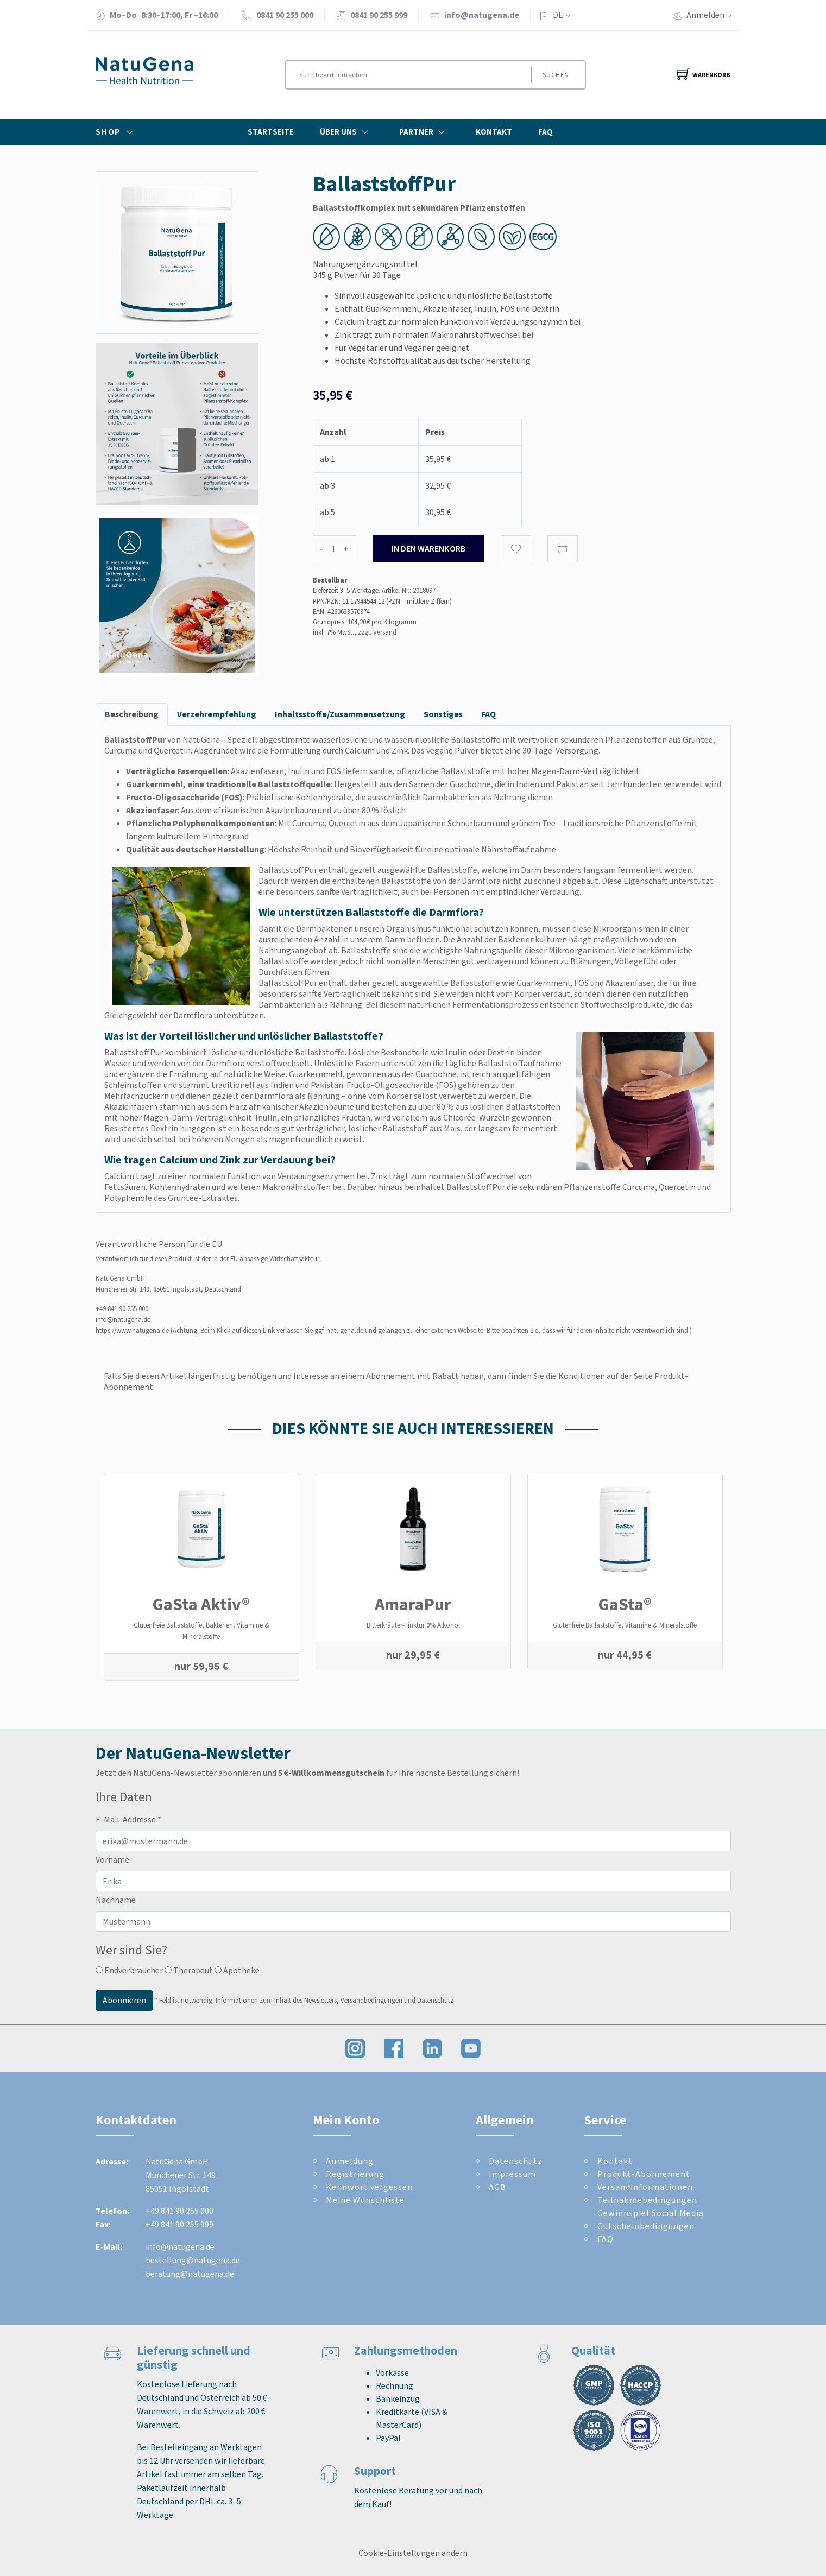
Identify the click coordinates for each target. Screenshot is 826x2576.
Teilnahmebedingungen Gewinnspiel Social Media (650, 2206)
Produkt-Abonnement (643, 2174)
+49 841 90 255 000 (122, 1308)
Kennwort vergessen (369, 2187)
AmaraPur (413, 1604)
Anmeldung (350, 2161)
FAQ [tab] (488, 714)
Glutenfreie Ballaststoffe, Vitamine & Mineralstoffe (625, 1625)
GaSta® (625, 1604)
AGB (497, 2187)
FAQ (545, 131)
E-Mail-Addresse (128, 1819)
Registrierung (355, 2174)
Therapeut (189, 1970)
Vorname (112, 1859)
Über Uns (346, 132)
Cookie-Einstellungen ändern (413, 2553)
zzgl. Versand (377, 632)
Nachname (116, 1900)
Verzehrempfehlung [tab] (216, 714)
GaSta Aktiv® (201, 1604)
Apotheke (237, 1970)
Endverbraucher (129, 1970)
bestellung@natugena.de (193, 2260)
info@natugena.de (481, 15)
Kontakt (494, 131)
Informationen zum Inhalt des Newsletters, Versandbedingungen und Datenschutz (334, 2000)
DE (558, 15)
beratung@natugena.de (190, 2274)
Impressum (512, 2174)
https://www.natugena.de (132, 1330)
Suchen (555, 75)
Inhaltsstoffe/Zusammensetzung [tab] (340, 714)
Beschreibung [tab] (132, 714)
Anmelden (712, 15)
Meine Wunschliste (365, 2200)
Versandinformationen (645, 2187)
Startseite (271, 131)
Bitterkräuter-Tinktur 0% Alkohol (413, 1625)
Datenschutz (516, 2161)
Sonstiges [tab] (443, 714)
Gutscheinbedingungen (646, 2226)
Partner (424, 132)
